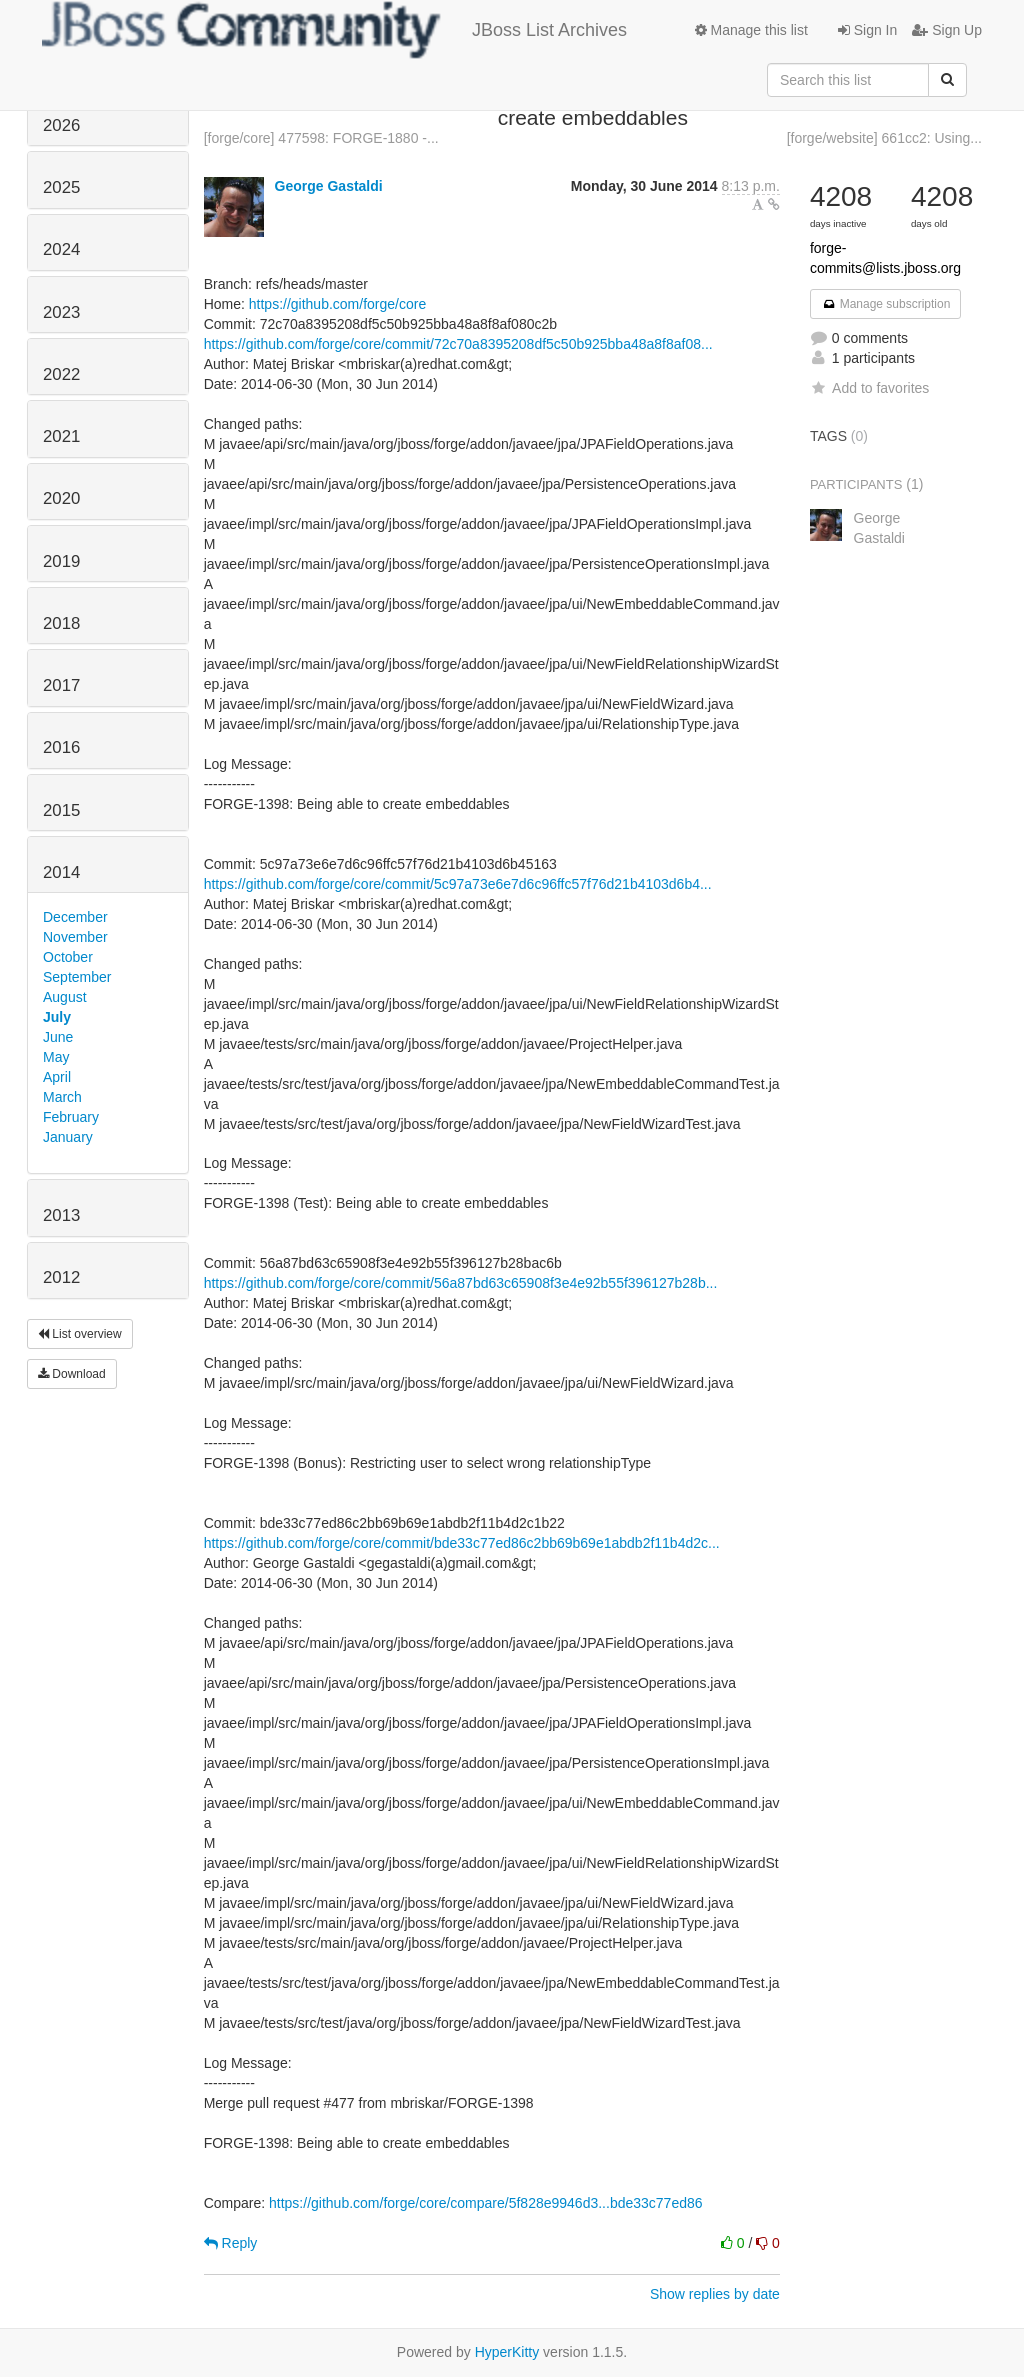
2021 (61, 436)
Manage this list (751, 30)
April (57, 1077)
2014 (61, 872)
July (57, 1017)
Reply (231, 2243)
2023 (61, 312)
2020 (61, 498)
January (68, 1137)
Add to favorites (869, 388)
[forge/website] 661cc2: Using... (884, 138)
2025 (61, 187)
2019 (61, 561)
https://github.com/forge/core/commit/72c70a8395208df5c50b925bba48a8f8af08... (458, 344)
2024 (61, 249)
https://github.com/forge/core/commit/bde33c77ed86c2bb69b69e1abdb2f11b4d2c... (462, 1543)
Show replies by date (715, 2294)
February (71, 1117)
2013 (61, 1215)
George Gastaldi (329, 186)
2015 (61, 810)
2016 (61, 747)
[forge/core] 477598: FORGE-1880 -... (321, 138)
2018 (61, 623)
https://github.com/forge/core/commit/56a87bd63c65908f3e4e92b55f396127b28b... (461, 1283)
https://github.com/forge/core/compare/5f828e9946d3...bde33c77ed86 (486, 2203)
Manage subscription (886, 304)
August (65, 997)
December (75, 917)
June (58, 1037)
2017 (61, 685)
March (62, 1097)
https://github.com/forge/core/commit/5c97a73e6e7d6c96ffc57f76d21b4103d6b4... (458, 884)
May (56, 1057)
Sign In (867, 30)
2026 (61, 125)
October (68, 957)
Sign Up (947, 30)
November (75, 937)
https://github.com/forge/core (337, 304)
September (77, 977)
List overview (80, 1334)
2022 (61, 374)
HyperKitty (507, 2352)
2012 (61, 1277)
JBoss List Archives (334, 30)
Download (72, 1374)
